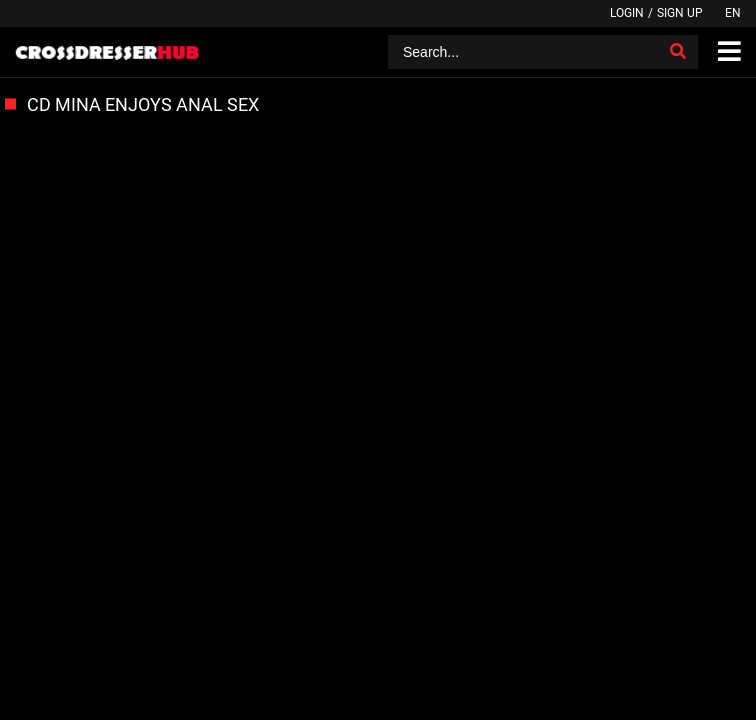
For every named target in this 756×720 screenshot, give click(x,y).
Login (627, 13)
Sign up (680, 13)
